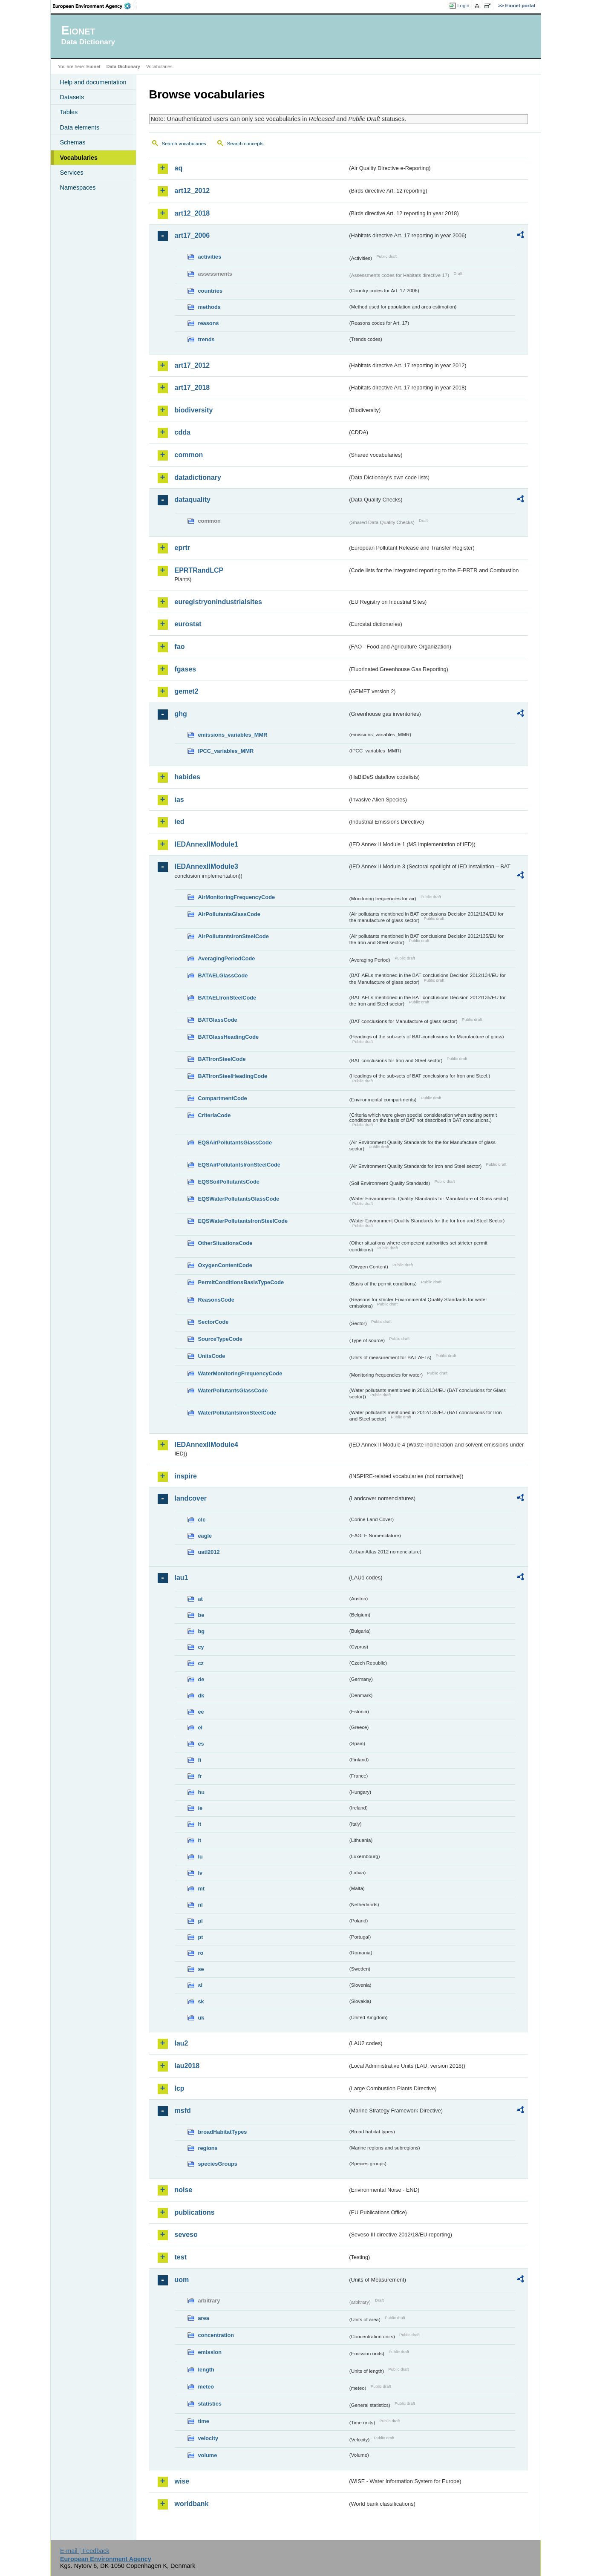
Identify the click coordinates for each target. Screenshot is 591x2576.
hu (201, 1792)
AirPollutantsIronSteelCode (233, 936)
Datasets (72, 97)
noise (184, 2189)
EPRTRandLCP (199, 570)
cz (201, 1663)
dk (201, 1695)
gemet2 (187, 691)
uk (201, 2017)
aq (179, 168)
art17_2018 (192, 387)
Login (463, 5)
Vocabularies (79, 157)
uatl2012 (209, 1552)
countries (210, 291)
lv (200, 1873)
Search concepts (245, 143)
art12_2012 (192, 190)
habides (187, 777)
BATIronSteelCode (222, 1059)
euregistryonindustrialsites (218, 601)
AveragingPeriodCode (226, 958)
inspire (186, 1476)
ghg (181, 713)
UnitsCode (211, 1356)
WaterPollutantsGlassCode (233, 1390)
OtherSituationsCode (225, 1243)
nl (200, 1905)
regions (208, 2148)
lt (200, 1840)
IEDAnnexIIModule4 (206, 1444)
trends (206, 339)
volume (207, 2455)
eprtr (182, 547)
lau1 (181, 1577)
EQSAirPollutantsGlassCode (235, 1142)
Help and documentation (93, 82)
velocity (208, 2438)
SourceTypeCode (220, 1339)
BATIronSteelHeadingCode (233, 1076)
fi (200, 1760)
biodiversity (194, 410)
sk (201, 2001)
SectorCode (213, 1322)
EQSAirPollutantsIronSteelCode (239, 1164)
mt (201, 1888)
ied (180, 821)
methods (209, 307)
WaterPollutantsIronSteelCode (237, 1412)
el (200, 1727)
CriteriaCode (214, 1115)
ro (201, 1953)
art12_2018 (192, 213)
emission (210, 2352)
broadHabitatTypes (222, 2132)
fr (200, 1776)
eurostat (188, 624)
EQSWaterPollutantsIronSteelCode (243, 1221)
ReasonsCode (216, 1300)
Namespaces (78, 187)
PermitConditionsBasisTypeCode (241, 1282)
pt (200, 1937)
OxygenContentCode (225, 1265)
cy (201, 1647)
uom (182, 2279)
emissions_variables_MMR (233, 735)
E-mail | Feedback (85, 2550)
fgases (185, 669)
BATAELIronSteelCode (227, 997)
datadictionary (198, 477)
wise (182, 2481)
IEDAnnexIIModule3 (206, 866)
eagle (205, 1536)
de (201, 1679)
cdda (182, 432)
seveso (186, 2234)
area (203, 2318)
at (200, 1599)
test (181, 2257)
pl (200, 1921)
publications (195, 2212)
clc (202, 1519)
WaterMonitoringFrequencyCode (240, 1373)
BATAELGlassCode (223, 975)
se (201, 1969)
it (200, 1824)
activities (210, 257)
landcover (191, 1498)
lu (200, 1856)
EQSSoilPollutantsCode (228, 1182)
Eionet (93, 66)
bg (201, 1631)
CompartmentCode (222, 1098)
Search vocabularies (184, 143)
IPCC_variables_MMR (226, 751)
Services (72, 172)
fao (180, 646)
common (189, 454)
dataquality (192, 499)
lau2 (181, 2043)
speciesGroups (217, 2164)
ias (179, 799)
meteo (206, 2386)
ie (200, 1808)
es (201, 1743)
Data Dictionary (123, 66)
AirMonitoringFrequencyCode (236, 897)
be (201, 1615)
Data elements (80, 127)
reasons (208, 323)
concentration (216, 2335)
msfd (183, 2110)
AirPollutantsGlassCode (229, 914)
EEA (94, 6)
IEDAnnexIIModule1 (206, 844)
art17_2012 (192, 365)
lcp (180, 2088)
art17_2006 (192, 235)
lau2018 (187, 2065)
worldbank (192, 2503)
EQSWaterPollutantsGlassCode (239, 1199)
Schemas (73, 142)
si (200, 1985)
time (203, 2421)
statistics (210, 2403)
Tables (69, 112)
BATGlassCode (217, 1020)
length (206, 2369)
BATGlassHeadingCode (228, 1037)
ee (201, 1712)
